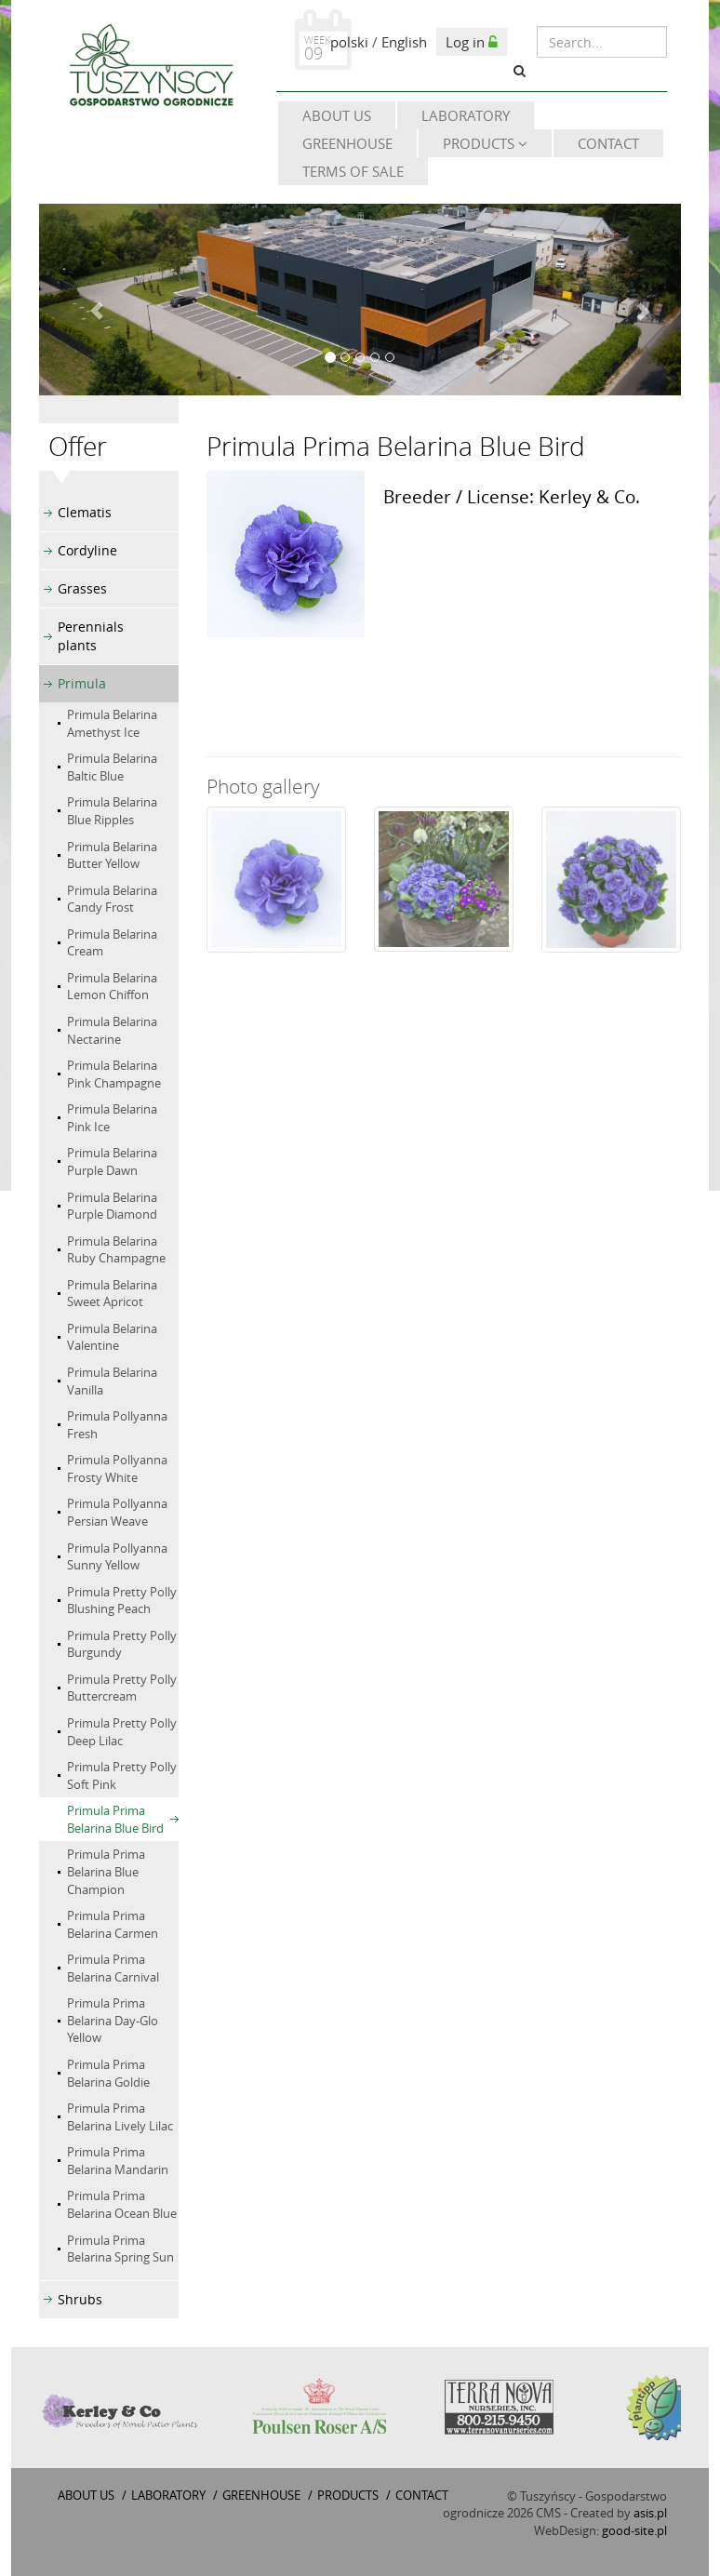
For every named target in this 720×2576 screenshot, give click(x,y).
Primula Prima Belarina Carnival (113, 1968)
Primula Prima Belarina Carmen (112, 1924)
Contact (608, 143)
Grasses (82, 588)
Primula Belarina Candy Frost (112, 899)
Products (485, 143)
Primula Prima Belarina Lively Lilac (120, 2117)
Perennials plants (91, 636)
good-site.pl (634, 2530)
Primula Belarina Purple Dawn (112, 1161)
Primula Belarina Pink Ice (112, 1118)
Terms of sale (353, 171)
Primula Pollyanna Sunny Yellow (117, 1557)
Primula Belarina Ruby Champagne (116, 1250)
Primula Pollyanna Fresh (117, 1425)
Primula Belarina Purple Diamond (112, 1206)
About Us (336, 115)
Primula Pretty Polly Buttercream (122, 1688)
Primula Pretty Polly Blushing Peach (122, 1600)
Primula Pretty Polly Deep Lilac (122, 1732)
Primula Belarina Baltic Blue (112, 767)
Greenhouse (347, 143)
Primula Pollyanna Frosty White (117, 1468)
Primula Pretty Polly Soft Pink (122, 1775)
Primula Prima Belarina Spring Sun (120, 2249)
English (404, 42)
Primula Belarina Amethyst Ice (112, 723)
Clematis (85, 512)
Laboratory (465, 115)
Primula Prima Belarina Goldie (108, 2073)
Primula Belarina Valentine (112, 1337)
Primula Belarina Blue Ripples (112, 811)
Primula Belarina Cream (112, 943)
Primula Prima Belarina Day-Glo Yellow (112, 2020)
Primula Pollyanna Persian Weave (117, 1512)
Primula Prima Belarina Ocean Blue (122, 2204)
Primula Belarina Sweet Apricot (112, 1293)
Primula (82, 683)
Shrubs (80, 2299)
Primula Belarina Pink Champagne (114, 1074)
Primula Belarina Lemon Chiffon (112, 986)
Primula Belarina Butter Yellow (112, 855)
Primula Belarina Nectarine (112, 1030)
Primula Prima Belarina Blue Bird (115, 1819)
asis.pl (650, 2512)
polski (349, 42)
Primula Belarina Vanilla (112, 1381)
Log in (472, 42)
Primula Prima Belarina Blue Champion (106, 1871)
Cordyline (87, 550)
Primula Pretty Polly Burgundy (122, 1644)
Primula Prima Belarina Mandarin (117, 2160)
